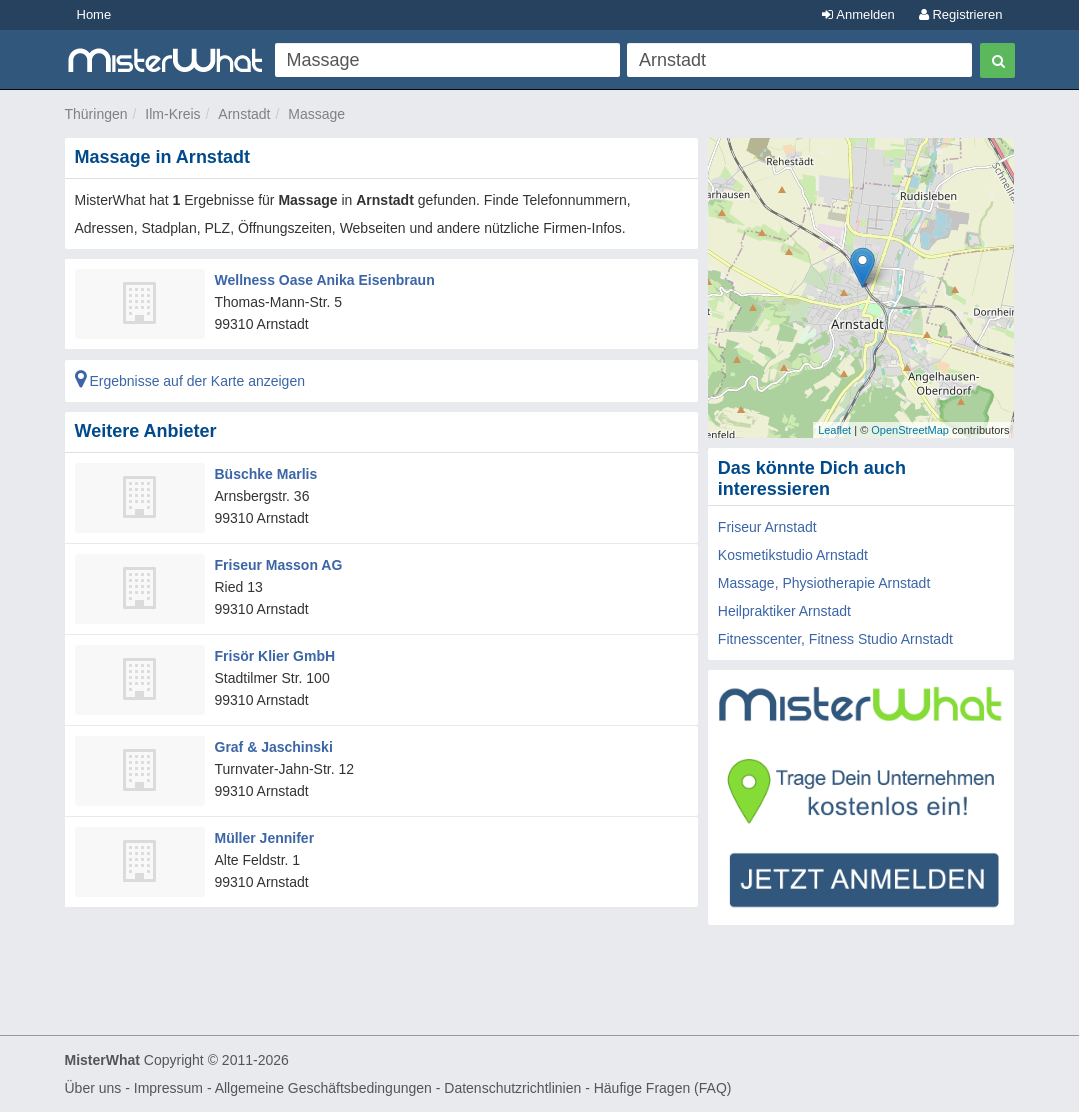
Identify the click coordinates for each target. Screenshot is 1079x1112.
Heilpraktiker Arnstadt (784, 611)
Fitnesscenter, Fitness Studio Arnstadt (835, 639)
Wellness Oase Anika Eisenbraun (325, 280)
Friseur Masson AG (279, 565)
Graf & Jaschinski (274, 747)
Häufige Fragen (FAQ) (663, 1088)
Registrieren (961, 14)
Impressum (168, 1088)
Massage (316, 114)
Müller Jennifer (265, 838)
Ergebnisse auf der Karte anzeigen (190, 381)
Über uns (93, 1088)
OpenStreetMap (910, 430)
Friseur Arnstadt (767, 527)
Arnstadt (244, 114)
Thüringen (96, 114)
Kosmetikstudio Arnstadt (793, 555)
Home (94, 14)
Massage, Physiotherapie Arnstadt (824, 583)
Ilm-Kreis (172, 114)
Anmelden (858, 14)
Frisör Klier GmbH (275, 656)
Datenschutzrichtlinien (512, 1088)
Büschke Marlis (266, 474)
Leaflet (834, 430)
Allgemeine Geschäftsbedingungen (323, 1088)
